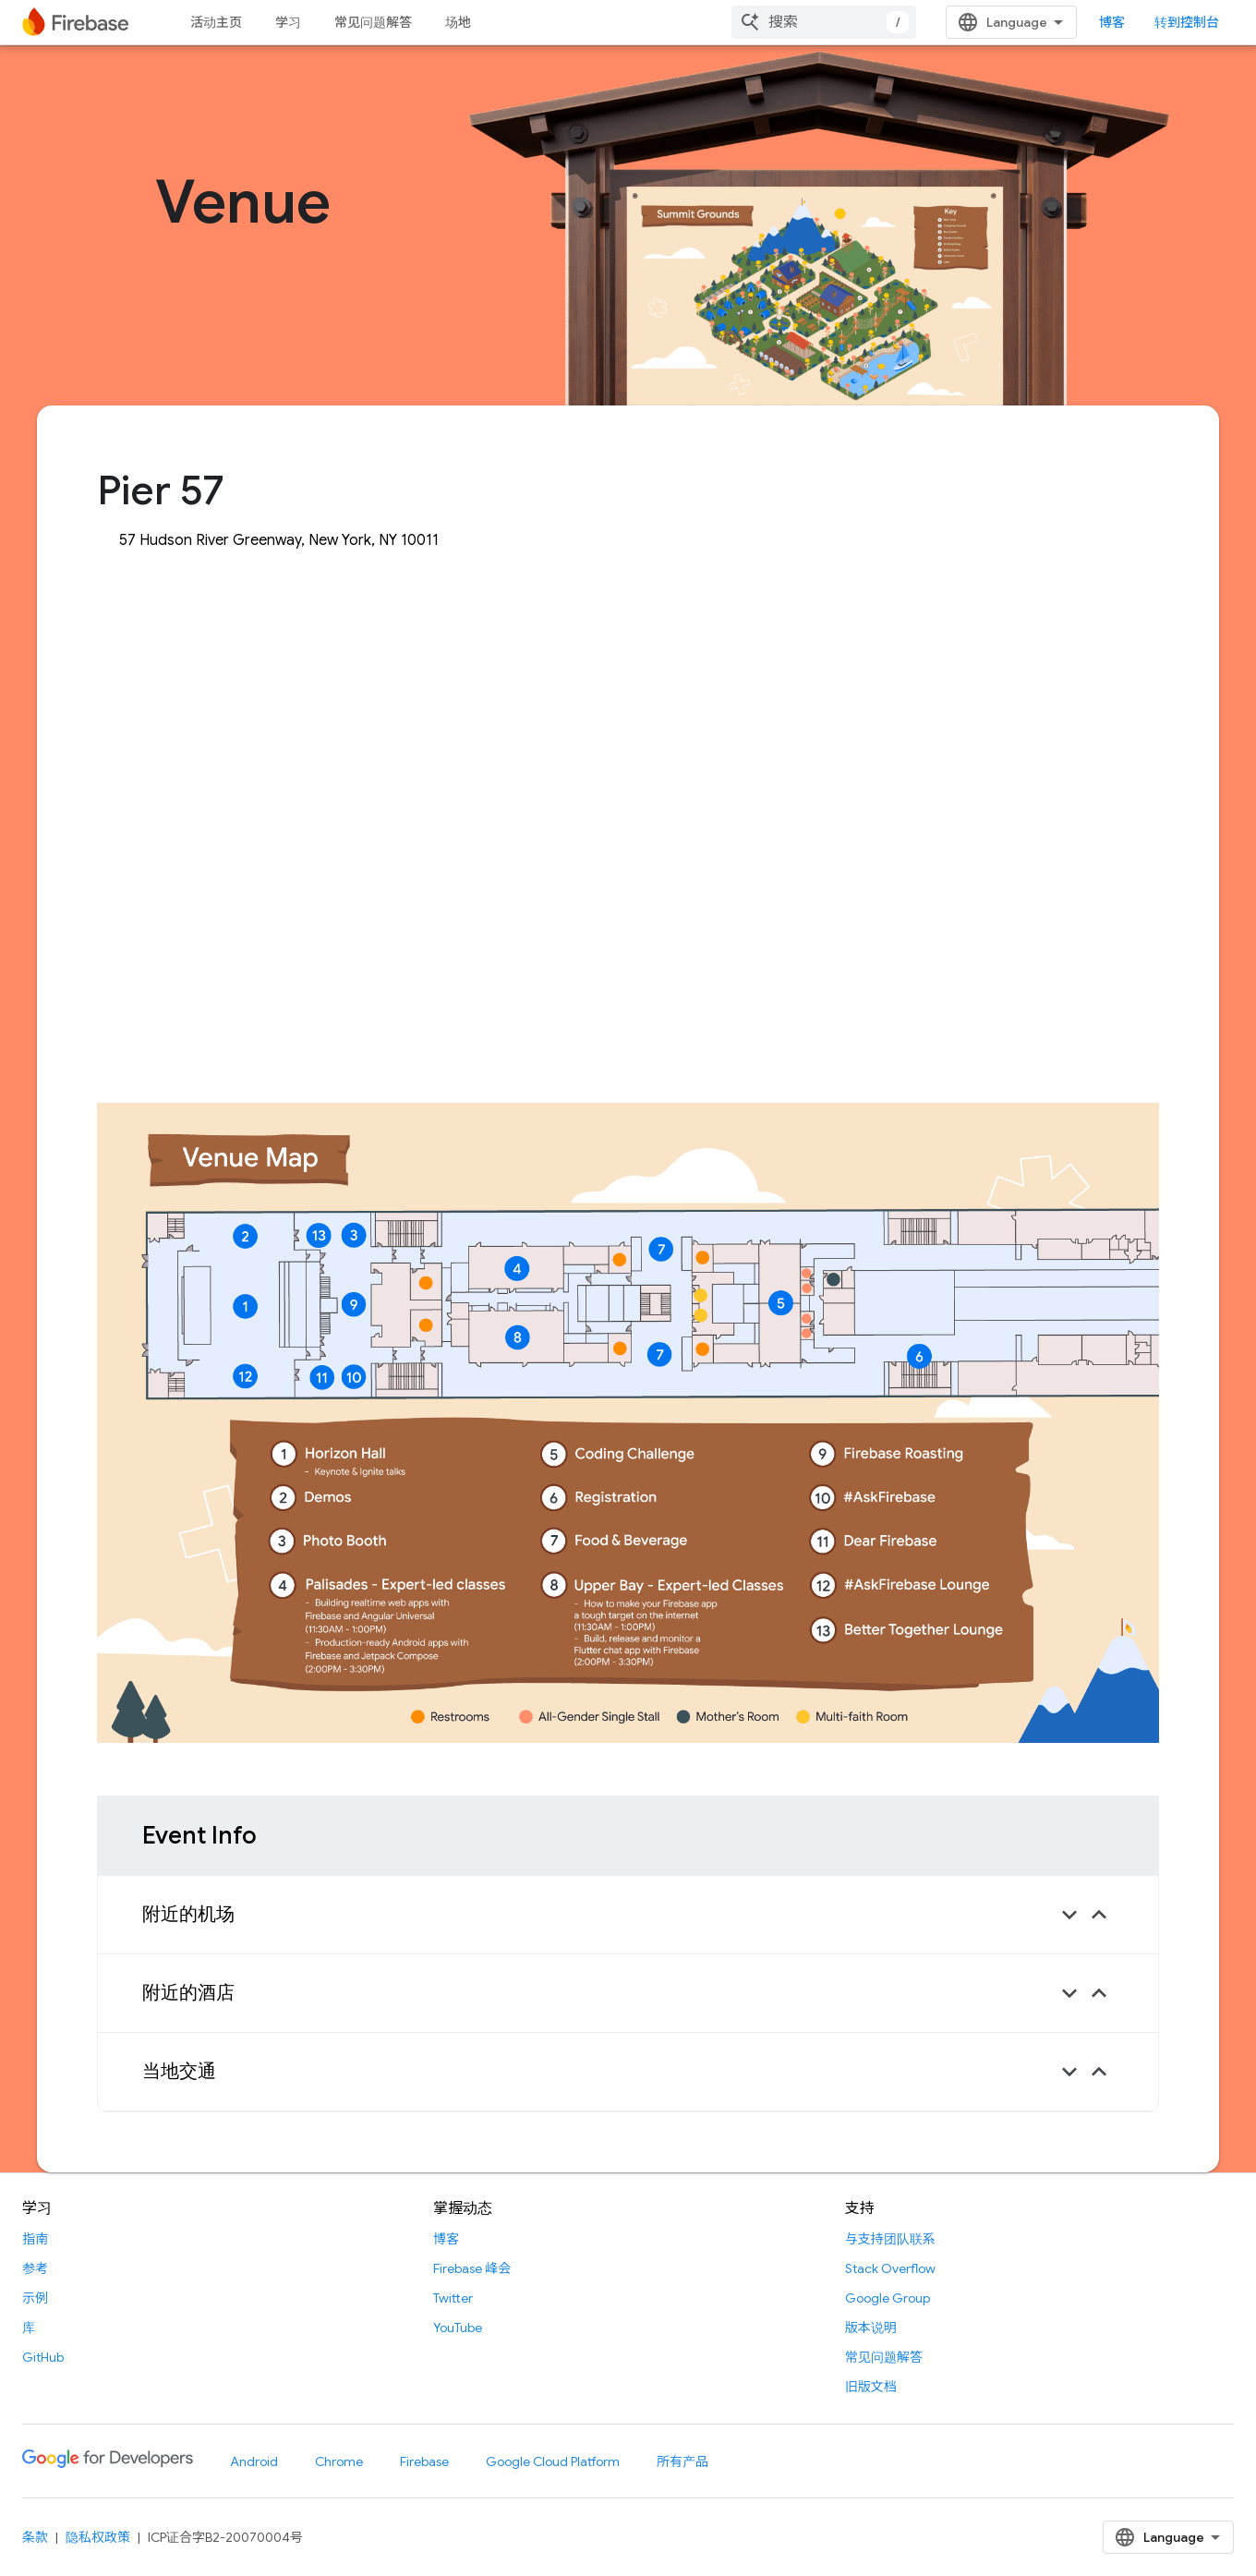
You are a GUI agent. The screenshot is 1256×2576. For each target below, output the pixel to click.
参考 (35, 2268)
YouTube (457, 2327)
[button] (628, 1914)
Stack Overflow (890, 2268)
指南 (35, 2239)
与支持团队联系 (890, 2239)
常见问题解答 (373, 22)
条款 (35, 2537)
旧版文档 (871, 2386)
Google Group (887, 2298)
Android (254, 2461)
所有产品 (682, 2461)
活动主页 (216, 22)
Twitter (453, 2298)
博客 (1112, 22)
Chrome (339, 2461)
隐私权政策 (98, 2537)
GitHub (43, 2357)
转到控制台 (1186, 22)
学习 (288, 22)
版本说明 (871, 2327)
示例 (35, 2298)
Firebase (424, 2461)
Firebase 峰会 (472, 2268)
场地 (458, 22)
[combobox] (823, 22)
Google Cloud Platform (553, 2461)
